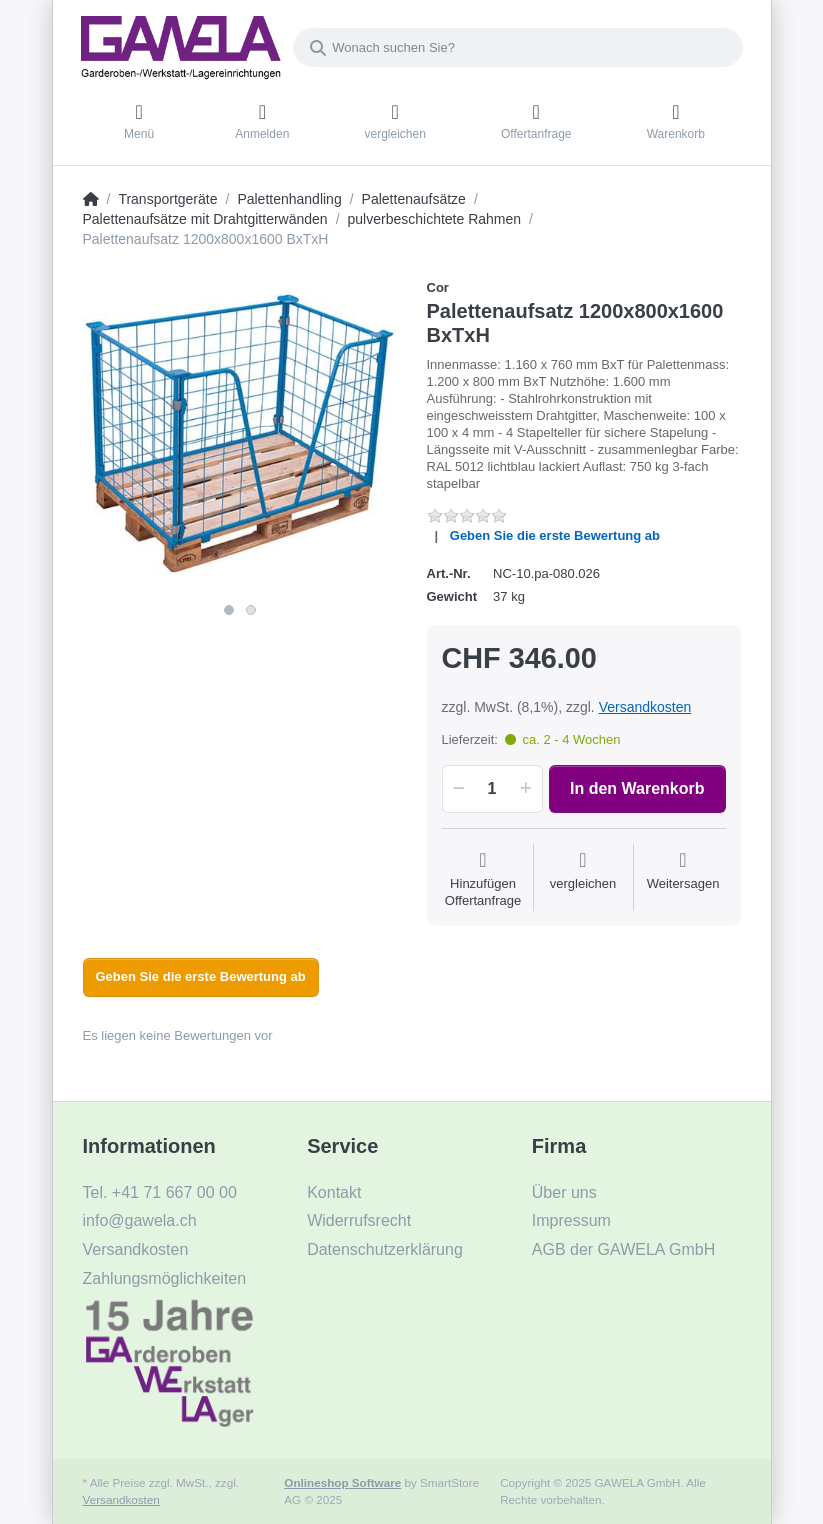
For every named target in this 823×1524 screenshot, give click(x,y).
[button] (456, 789)
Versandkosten (645, 707)
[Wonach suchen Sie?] (518, 47)
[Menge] (492, 789)
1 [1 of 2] (229, 610)
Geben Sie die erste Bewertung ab (555, 535)
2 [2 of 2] (251, 610)
